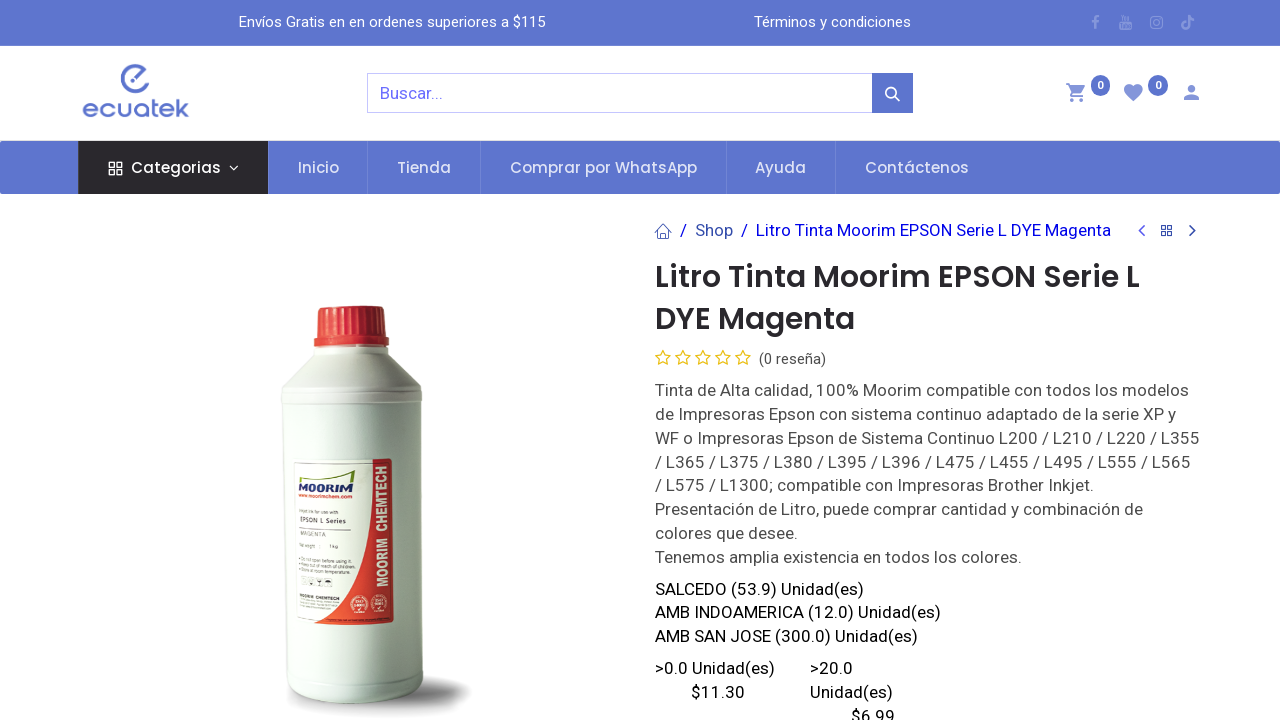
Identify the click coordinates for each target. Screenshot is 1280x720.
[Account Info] (1191, 95)
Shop (714, 230)
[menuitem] (318, 167)
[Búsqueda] (892, 93)
